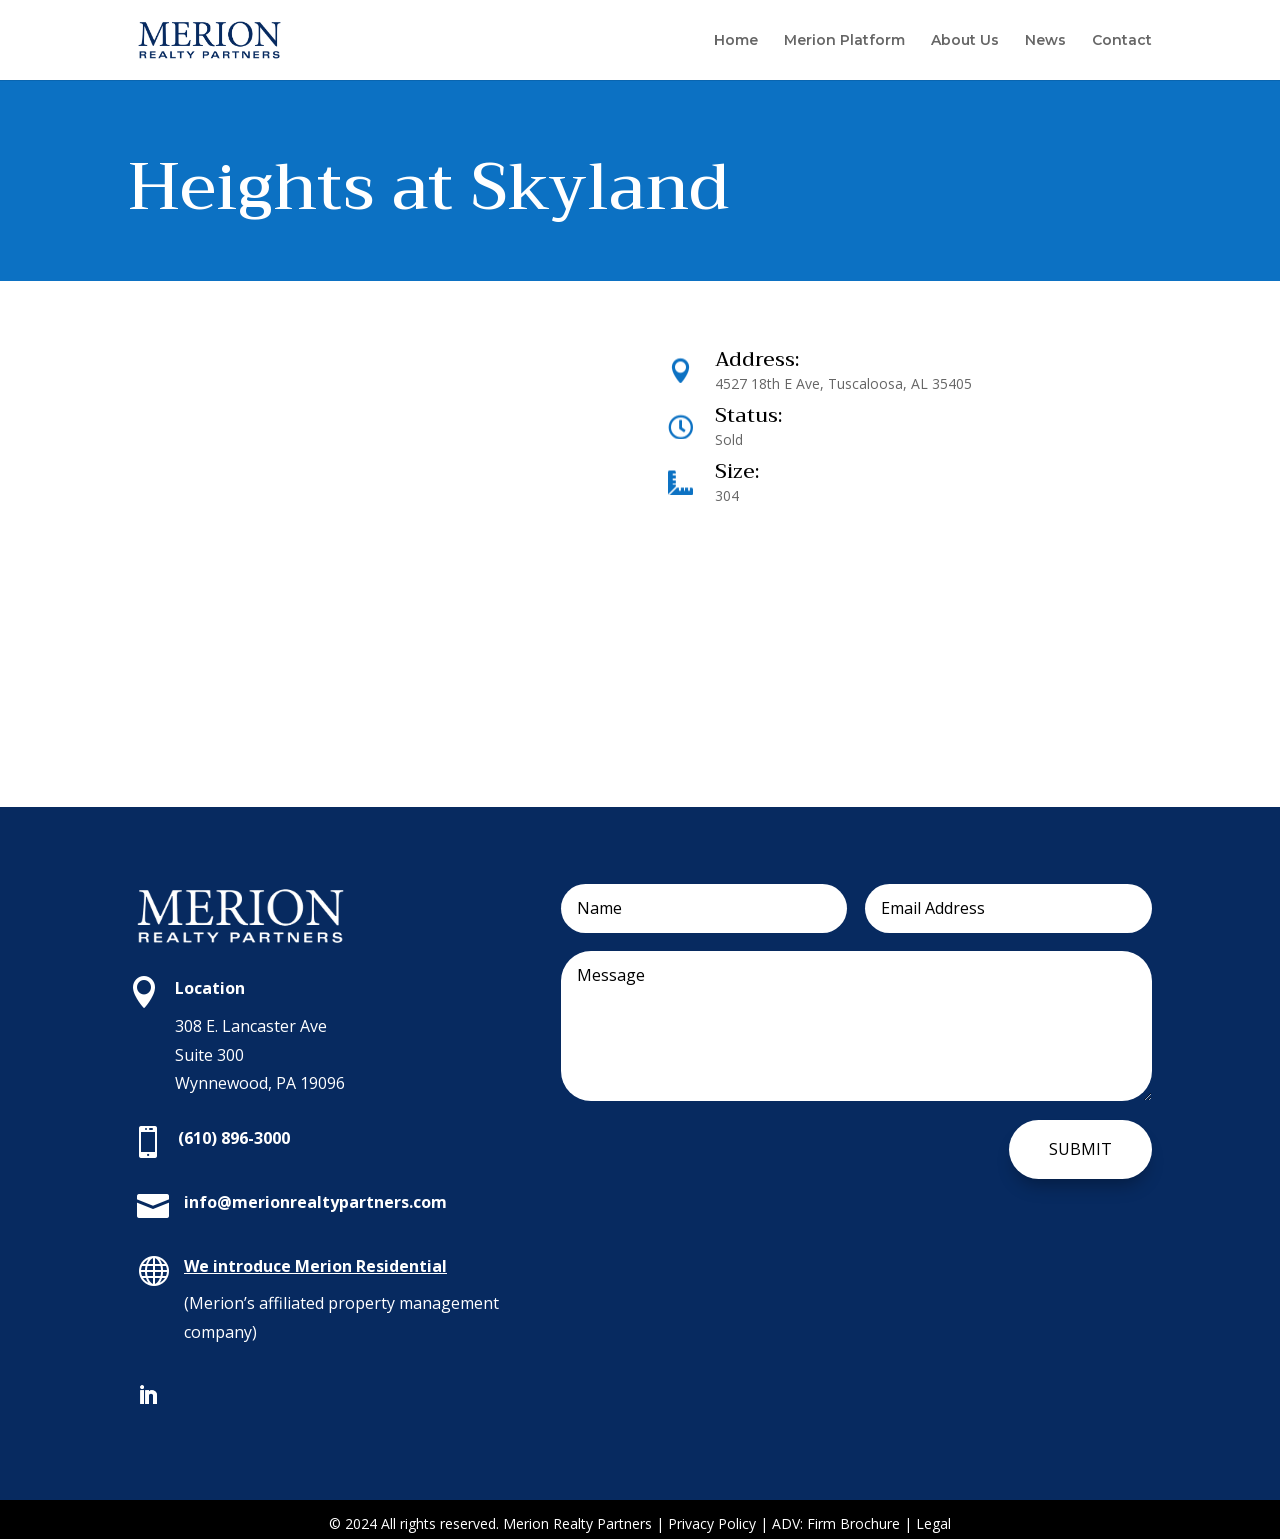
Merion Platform (844, 41)
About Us (965, 41)
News (1045, 41)
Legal (933, 1523)
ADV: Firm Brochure (836, 1523)
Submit (1080, 1149)
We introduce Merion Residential (315, 1266)
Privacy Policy (712, 1523)
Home (736, 41)
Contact (1122, 41)
